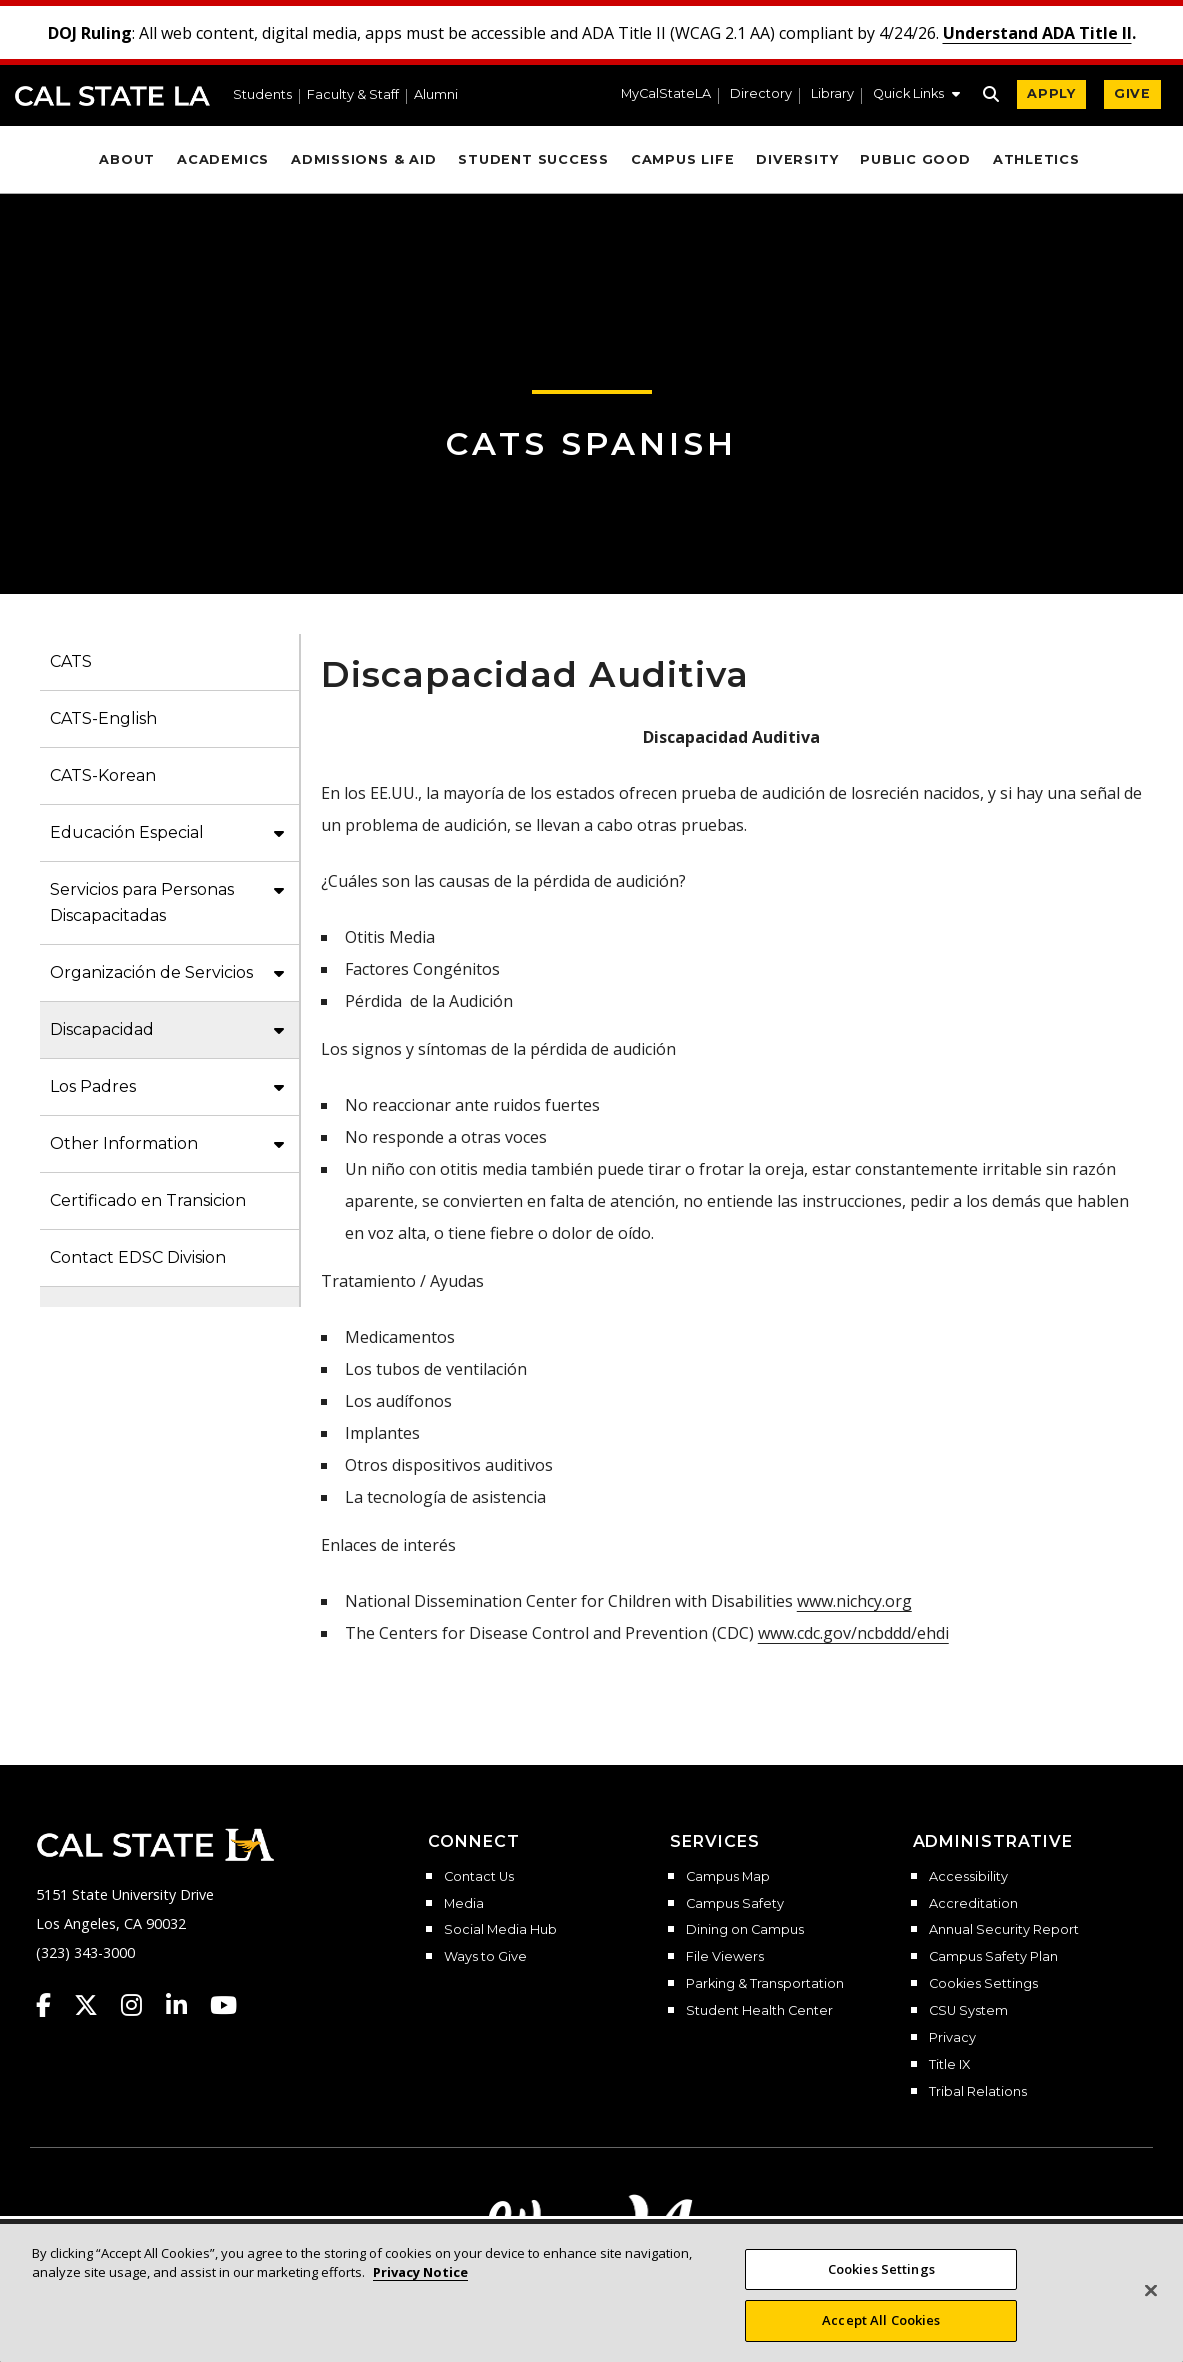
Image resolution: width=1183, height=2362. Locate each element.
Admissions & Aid (363, 159)
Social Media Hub (500, 1930)
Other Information (124, 1143)
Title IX (949, 2065)
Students (262, 95)
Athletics (1036, 159)
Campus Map (728, 1877)
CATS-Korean (103, 775)
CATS (71, 661)
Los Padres (93, 1086)
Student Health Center (759, 2011)
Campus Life (682, 159)
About (127, 159)
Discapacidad (102, 1029)
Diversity (797, 159)
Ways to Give (485, 1957)
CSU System (968, 2011)
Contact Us (479, 1877)
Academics (223, 159)
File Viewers (725, 1957)
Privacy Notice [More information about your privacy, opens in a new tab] (420, 2272)
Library (832, 94)
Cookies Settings (983, 1984)
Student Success (533, 159)
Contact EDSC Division (138, 1257)
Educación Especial (127, 832)
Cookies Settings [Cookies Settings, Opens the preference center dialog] (881, 2269)
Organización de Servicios (151, 972)
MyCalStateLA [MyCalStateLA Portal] (666, 94)
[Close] (1151, 2290)
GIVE (1132, 93)
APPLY (1051, 93)
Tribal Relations (978, 2092)
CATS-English (103, 718)
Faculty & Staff (353, 95)
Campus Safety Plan (993, 1957)
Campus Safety (735, 1904)
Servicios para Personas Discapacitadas (142, 902)
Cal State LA (112, 96)
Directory (761, 94)
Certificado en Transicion (148, 1200)
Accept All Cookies (881, 2320)
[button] (916, 96)
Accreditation (973, 1904)
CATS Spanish (591, 443)
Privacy (952, 2038)
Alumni (436, 95)
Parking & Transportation (765, 1984)
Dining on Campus (745, 1930)
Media (464, 1904)
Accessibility (968, 1877)
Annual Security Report (1004, 1930)
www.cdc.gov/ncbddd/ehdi (853, 1633)
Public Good (915, 159)
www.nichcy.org (854, 1601)
